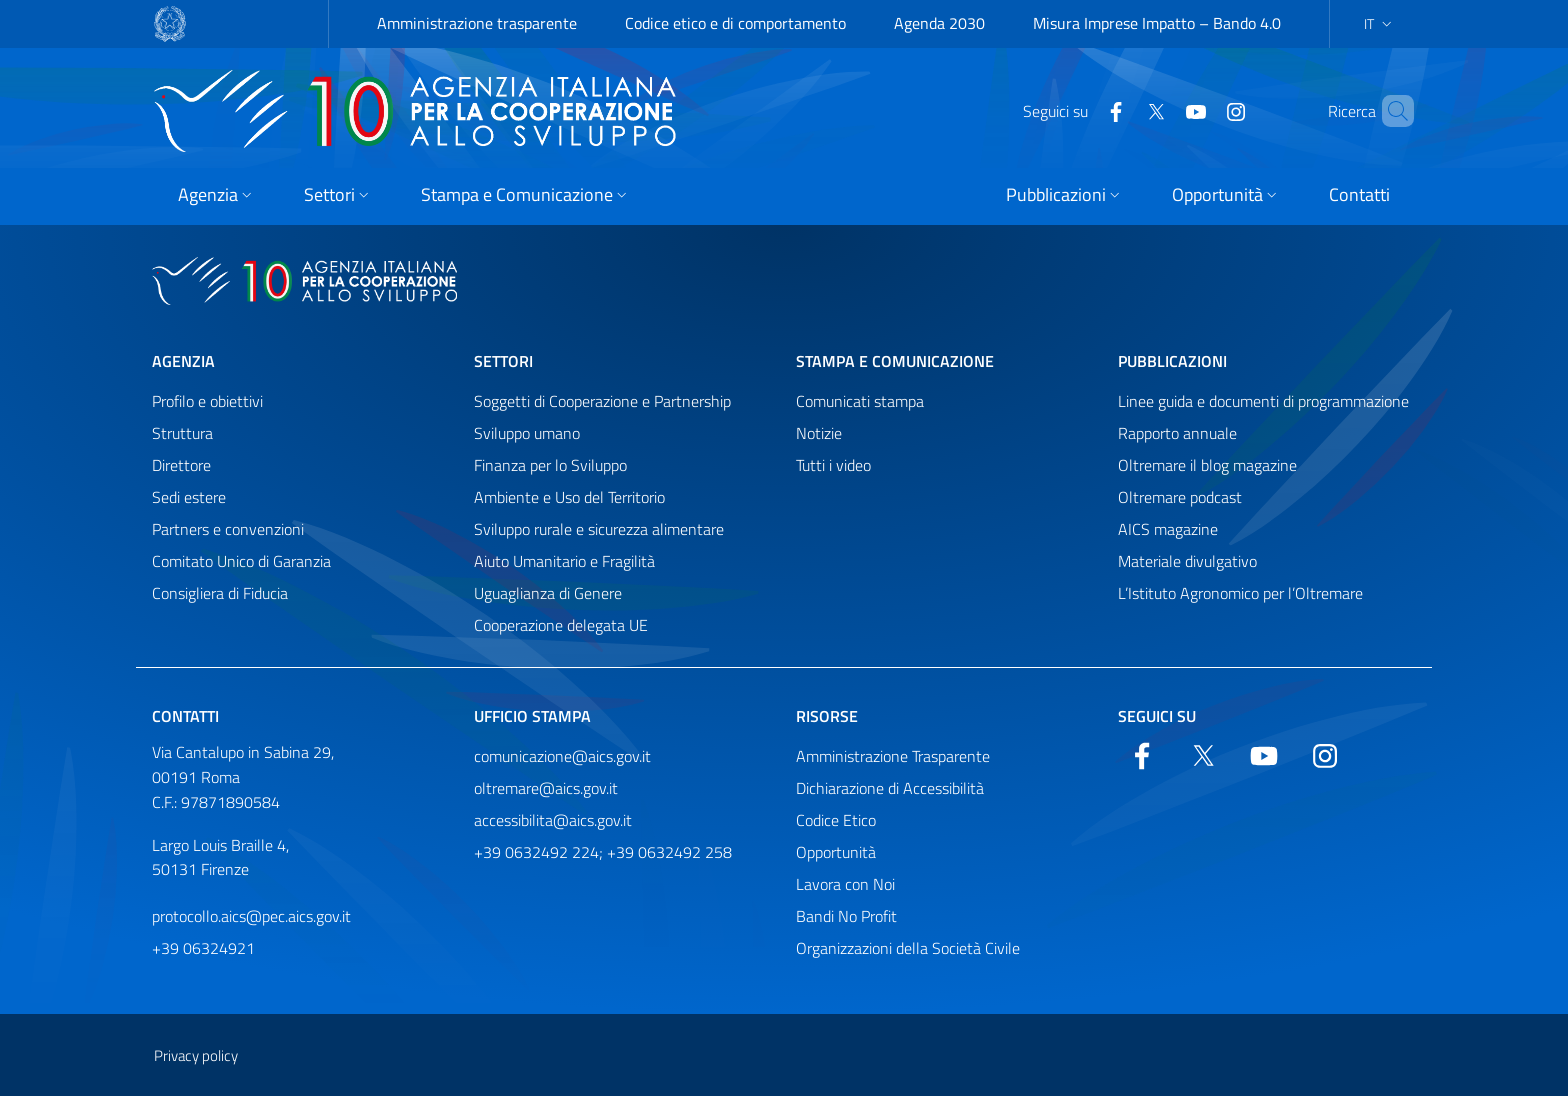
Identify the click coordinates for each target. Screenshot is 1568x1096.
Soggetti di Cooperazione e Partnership (602, 401)
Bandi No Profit (846, 916)
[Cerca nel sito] (1390, 111)
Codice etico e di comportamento (735, 23)
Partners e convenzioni (228, 529)
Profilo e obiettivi (207, 401)
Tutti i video (833, 465)
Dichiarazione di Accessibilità (890, 788)
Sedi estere (189, 497)
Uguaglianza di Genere (548, 593)
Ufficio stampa (532, 716)
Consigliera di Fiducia (220, 593)
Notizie (819, 433)
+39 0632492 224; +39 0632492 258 (603, 852)
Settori (503, 361)
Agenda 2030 (939, 23)
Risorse (827, 716)
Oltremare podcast (1180, 497)
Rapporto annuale (1177, 433)
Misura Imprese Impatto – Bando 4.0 (1157, 23)
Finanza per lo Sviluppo (550, 465)
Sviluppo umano (527, 433)
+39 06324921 (203, 948)
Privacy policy (196, 1055)
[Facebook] (1082, 110)
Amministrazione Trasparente (893, 756)
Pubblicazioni (1172, 361)
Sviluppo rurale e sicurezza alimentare (599, 529)
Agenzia (183, 361)
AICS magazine (1168, 529)
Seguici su (1157, 716)
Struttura (182, 433)
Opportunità (836, 852)
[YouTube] (1162, 110)
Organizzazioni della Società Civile (908, 948)
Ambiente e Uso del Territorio (569, 497)
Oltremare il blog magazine (1207, 465)
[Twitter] (1122, 110)
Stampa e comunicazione (895, 361)
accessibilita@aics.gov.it (553, 820)
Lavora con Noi (845, 884)
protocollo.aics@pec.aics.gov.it (251, 916)
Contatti (185, 716)
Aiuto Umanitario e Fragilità (564, 561)
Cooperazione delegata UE (561, 625)
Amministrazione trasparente (477, 23)
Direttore (181, 465)
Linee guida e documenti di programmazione (1263, 401)
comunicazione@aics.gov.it (562, 756)
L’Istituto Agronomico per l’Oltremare (1240, 593)
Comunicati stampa (860, 401)
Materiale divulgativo (1187, 561)
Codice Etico (836, 820)
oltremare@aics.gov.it (546, 788)
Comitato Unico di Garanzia (241, 561)
